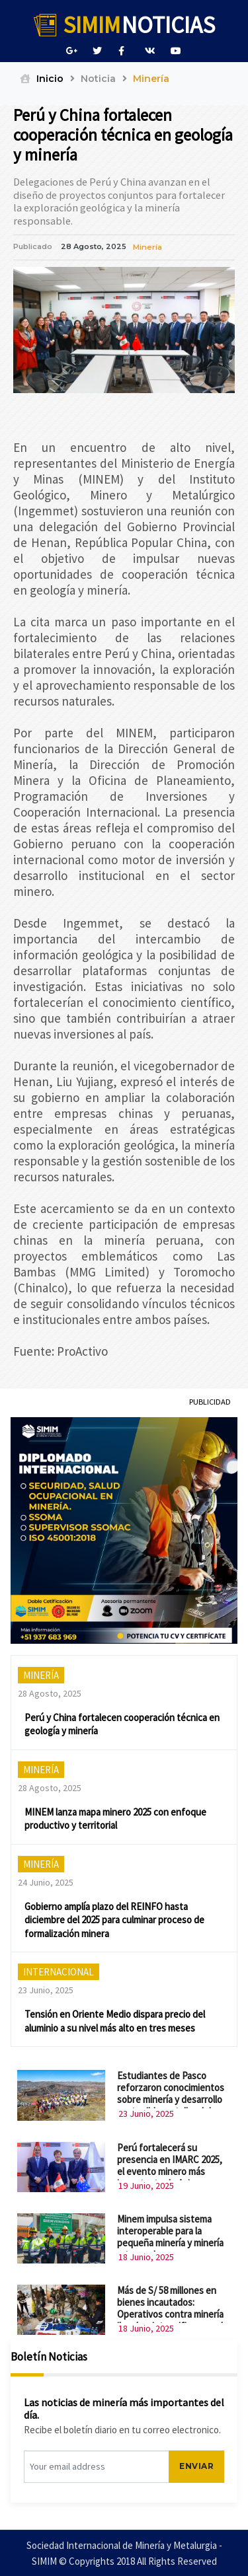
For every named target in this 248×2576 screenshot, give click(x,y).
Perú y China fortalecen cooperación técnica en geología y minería (122, 1710)
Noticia (98, 79)
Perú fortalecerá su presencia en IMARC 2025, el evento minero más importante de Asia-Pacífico (169, 2156)
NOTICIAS (124, 25)
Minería (147, 232)
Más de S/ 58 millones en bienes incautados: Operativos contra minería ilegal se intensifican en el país (170, 2299)
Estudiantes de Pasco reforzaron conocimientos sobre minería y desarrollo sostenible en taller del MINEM (170, 2085)
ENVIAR (196, 2451)
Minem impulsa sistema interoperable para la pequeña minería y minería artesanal (170, 2221)
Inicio (41, 79)
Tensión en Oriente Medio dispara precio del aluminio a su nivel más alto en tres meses (114, 2006)
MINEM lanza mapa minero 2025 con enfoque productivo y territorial (115, 1804)
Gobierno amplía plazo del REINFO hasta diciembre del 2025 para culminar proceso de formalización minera (114, 1905)
